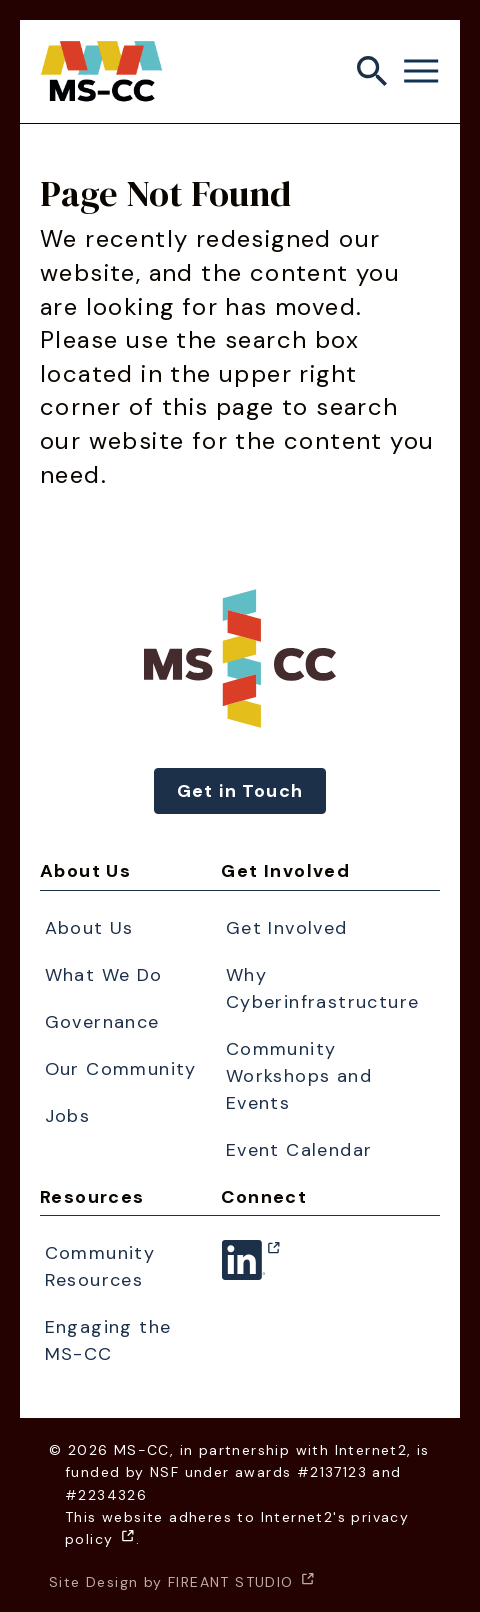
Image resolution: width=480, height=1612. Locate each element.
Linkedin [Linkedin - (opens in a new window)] (243, 1272)
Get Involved (285, 871)
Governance (102, 1022)
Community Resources (100, 1266)
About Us (85, 871)
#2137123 (332, 1472)
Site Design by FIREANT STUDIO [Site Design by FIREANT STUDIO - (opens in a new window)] (182, 1582)
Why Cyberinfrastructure (323, 988)
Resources (92, 1197)
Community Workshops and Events (299, 1076)
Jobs (68, 1116)
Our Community (121, 1069)
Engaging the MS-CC (108, 1340)
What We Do (104, 975)
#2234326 (106, 1495)
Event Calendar (299, 1150)
